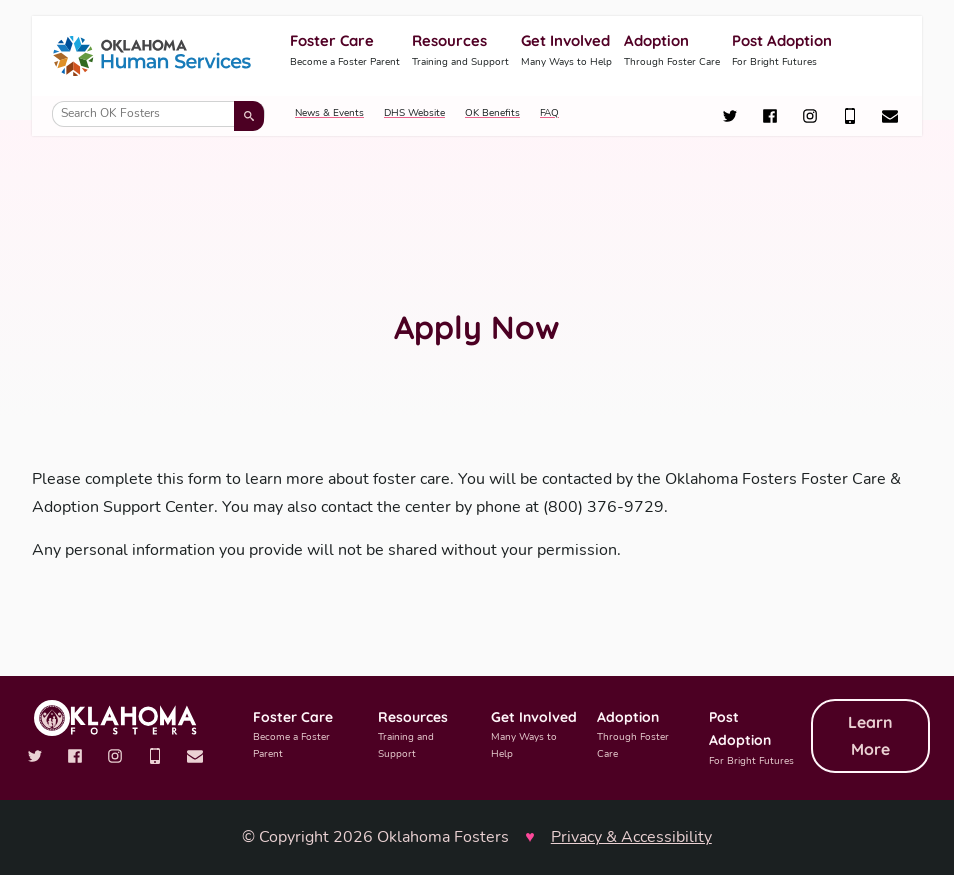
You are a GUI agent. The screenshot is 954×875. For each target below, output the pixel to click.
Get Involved (566, 51)
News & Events (329, 113)
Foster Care (345, 51)
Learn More (870, 735)
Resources (460, 51)
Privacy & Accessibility (631, 837)
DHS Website (414, 113)
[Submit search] (249, 116)
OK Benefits (492, 113)
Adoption (672, 51)
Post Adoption (782, 51)
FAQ (549, 113)
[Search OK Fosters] (158, 114)
